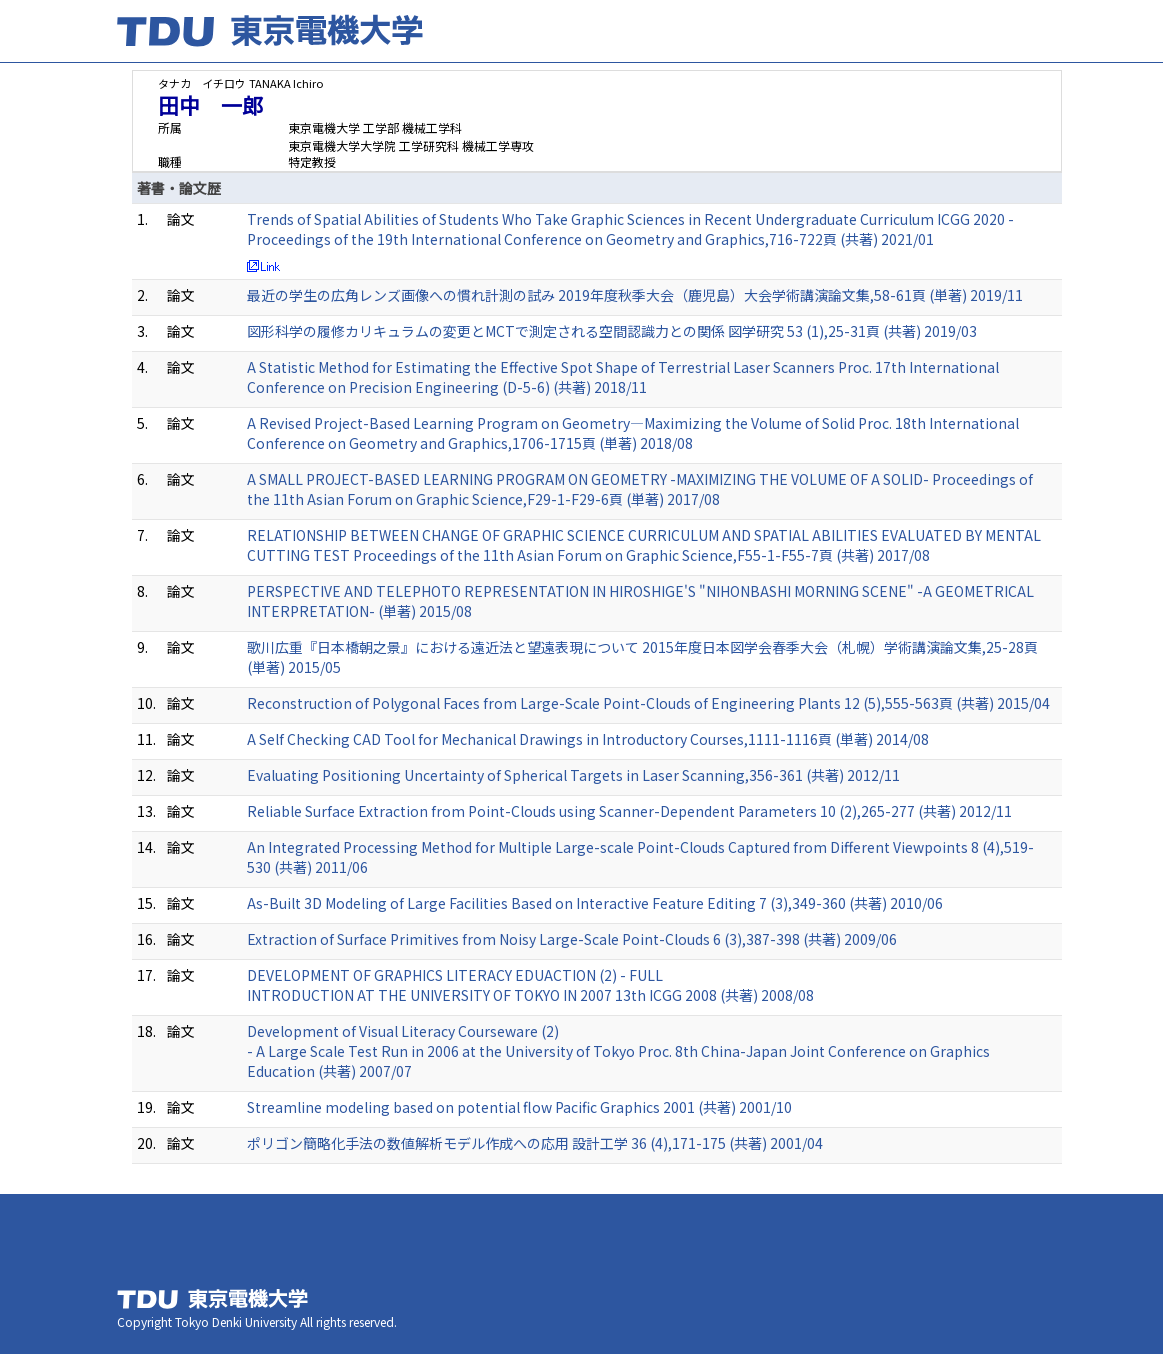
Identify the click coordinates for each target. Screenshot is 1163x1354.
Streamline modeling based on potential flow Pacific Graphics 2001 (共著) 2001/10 (519, 1107)
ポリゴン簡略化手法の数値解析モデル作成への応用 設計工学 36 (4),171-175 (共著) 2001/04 (535, 1143)
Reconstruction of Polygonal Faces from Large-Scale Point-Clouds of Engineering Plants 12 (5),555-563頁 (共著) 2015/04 (648, 703)
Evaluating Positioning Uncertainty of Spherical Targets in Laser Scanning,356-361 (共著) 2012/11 (573, 775)
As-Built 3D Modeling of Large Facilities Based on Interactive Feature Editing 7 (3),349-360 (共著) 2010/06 (595, 903)
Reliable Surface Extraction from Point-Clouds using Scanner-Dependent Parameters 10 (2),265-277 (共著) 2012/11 (629, 811)
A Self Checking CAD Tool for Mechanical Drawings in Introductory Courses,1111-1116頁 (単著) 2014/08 (588, 739)
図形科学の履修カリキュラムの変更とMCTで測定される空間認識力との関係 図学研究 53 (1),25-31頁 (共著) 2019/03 (612, 331)
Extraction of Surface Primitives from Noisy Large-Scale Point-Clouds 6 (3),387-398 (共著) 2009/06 (572, 939)
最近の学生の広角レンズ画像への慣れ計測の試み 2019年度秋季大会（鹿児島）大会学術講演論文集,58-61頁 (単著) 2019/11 (635, 295)
